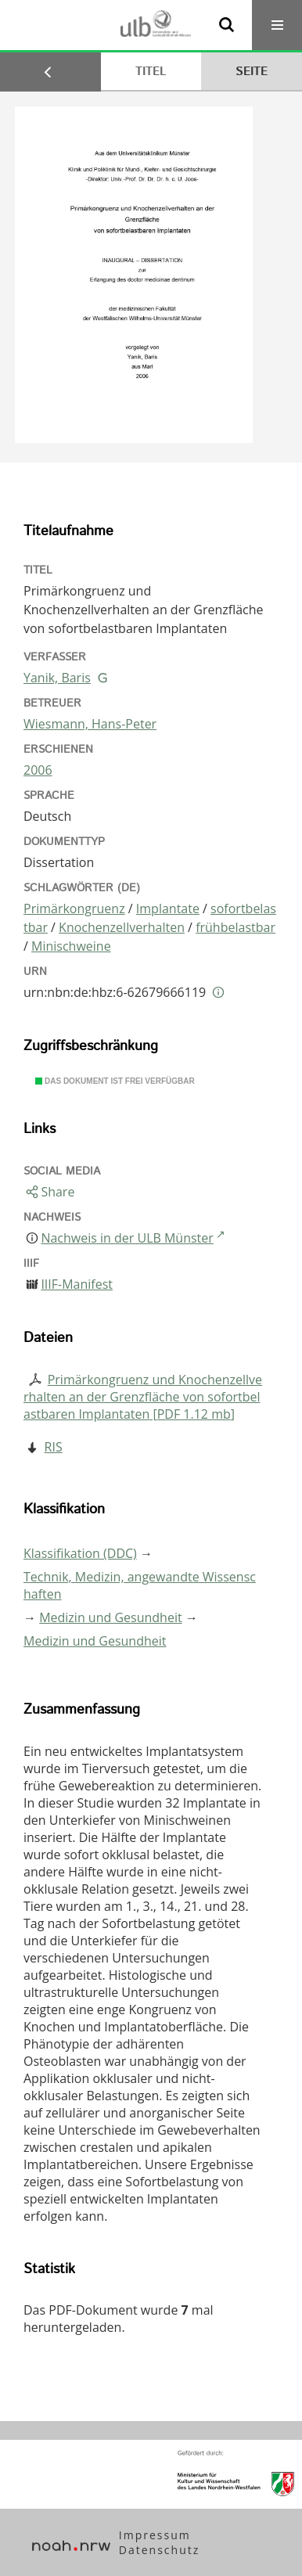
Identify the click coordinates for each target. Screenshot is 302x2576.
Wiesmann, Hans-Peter (89, 723)
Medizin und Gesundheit (110, 1617)
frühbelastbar (235, 927)
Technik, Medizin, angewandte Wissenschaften (139, 1585)
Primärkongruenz (74, 908)
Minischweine (71, 946)
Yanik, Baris (57, 677)
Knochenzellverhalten (122, 927)
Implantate (168, 908)
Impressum (155, 2534)
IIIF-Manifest (77, 1284)
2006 (37, 770)
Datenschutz (159, 2549)
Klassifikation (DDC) (80, 1553)
